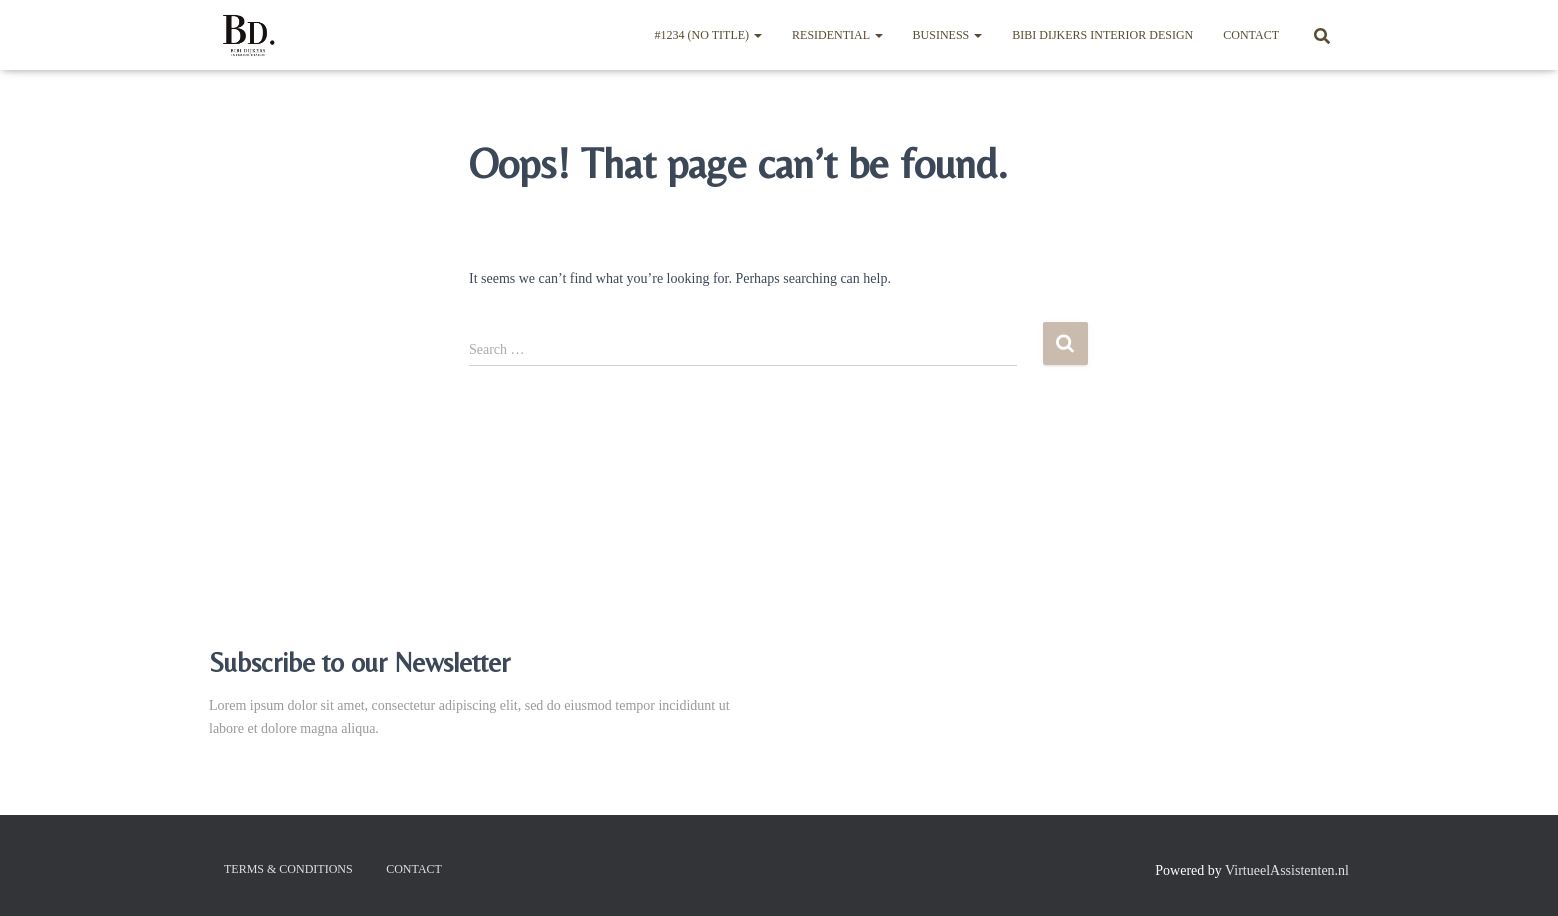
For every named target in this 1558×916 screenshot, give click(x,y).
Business (948, 35)
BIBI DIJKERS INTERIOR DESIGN (1102, 35)
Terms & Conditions (288, 869)
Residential (837, 35)
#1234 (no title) (708, 35)
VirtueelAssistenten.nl (1287, 870)
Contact (1251, 35)
